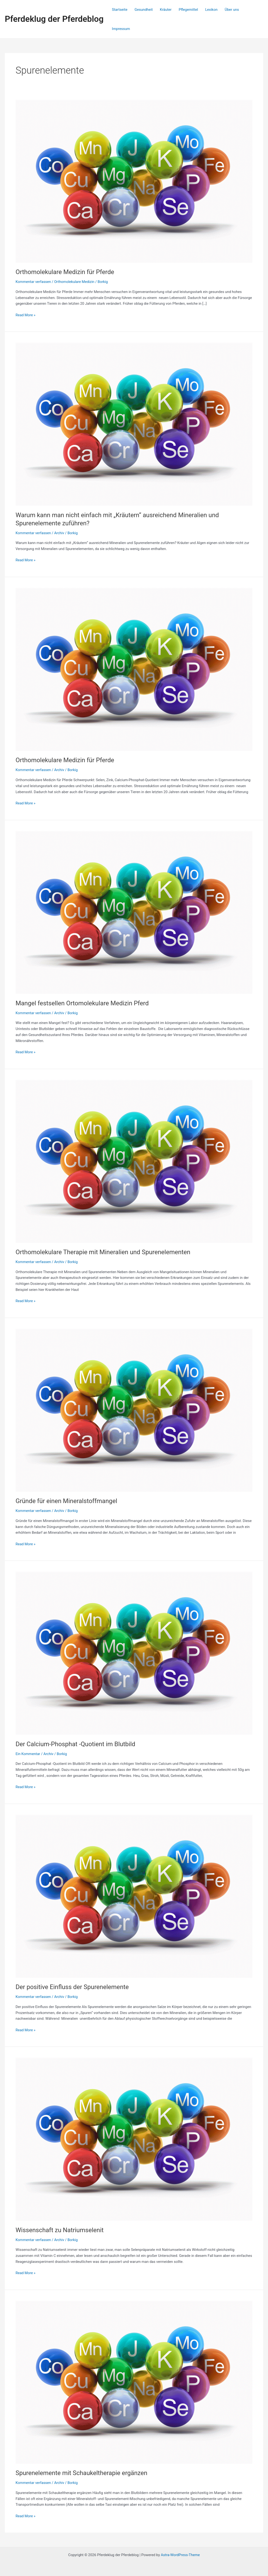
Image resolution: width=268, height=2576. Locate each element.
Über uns (232, 9)
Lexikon (211, 9)
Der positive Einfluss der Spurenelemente (72, 1987)
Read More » (25, 315)
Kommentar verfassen (33, 282)
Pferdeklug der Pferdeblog (54, 19)
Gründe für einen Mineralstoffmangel (66, 1501)
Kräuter (166, 9)
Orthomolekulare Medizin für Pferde (65, 271)
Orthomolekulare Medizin (74, 282)
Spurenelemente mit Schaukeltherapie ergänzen (81, 2472)
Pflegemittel (188, 9)
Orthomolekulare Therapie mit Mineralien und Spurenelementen (103, 1252)
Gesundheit (144, 9)
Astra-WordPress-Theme (180, 2555)
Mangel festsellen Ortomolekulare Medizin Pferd (82, 1003)
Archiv (59, 533)
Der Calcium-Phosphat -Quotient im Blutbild (75, 1744)
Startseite (119, 9)
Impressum (121, 29)
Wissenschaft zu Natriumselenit (60, 2230)
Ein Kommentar (28, 1754)
